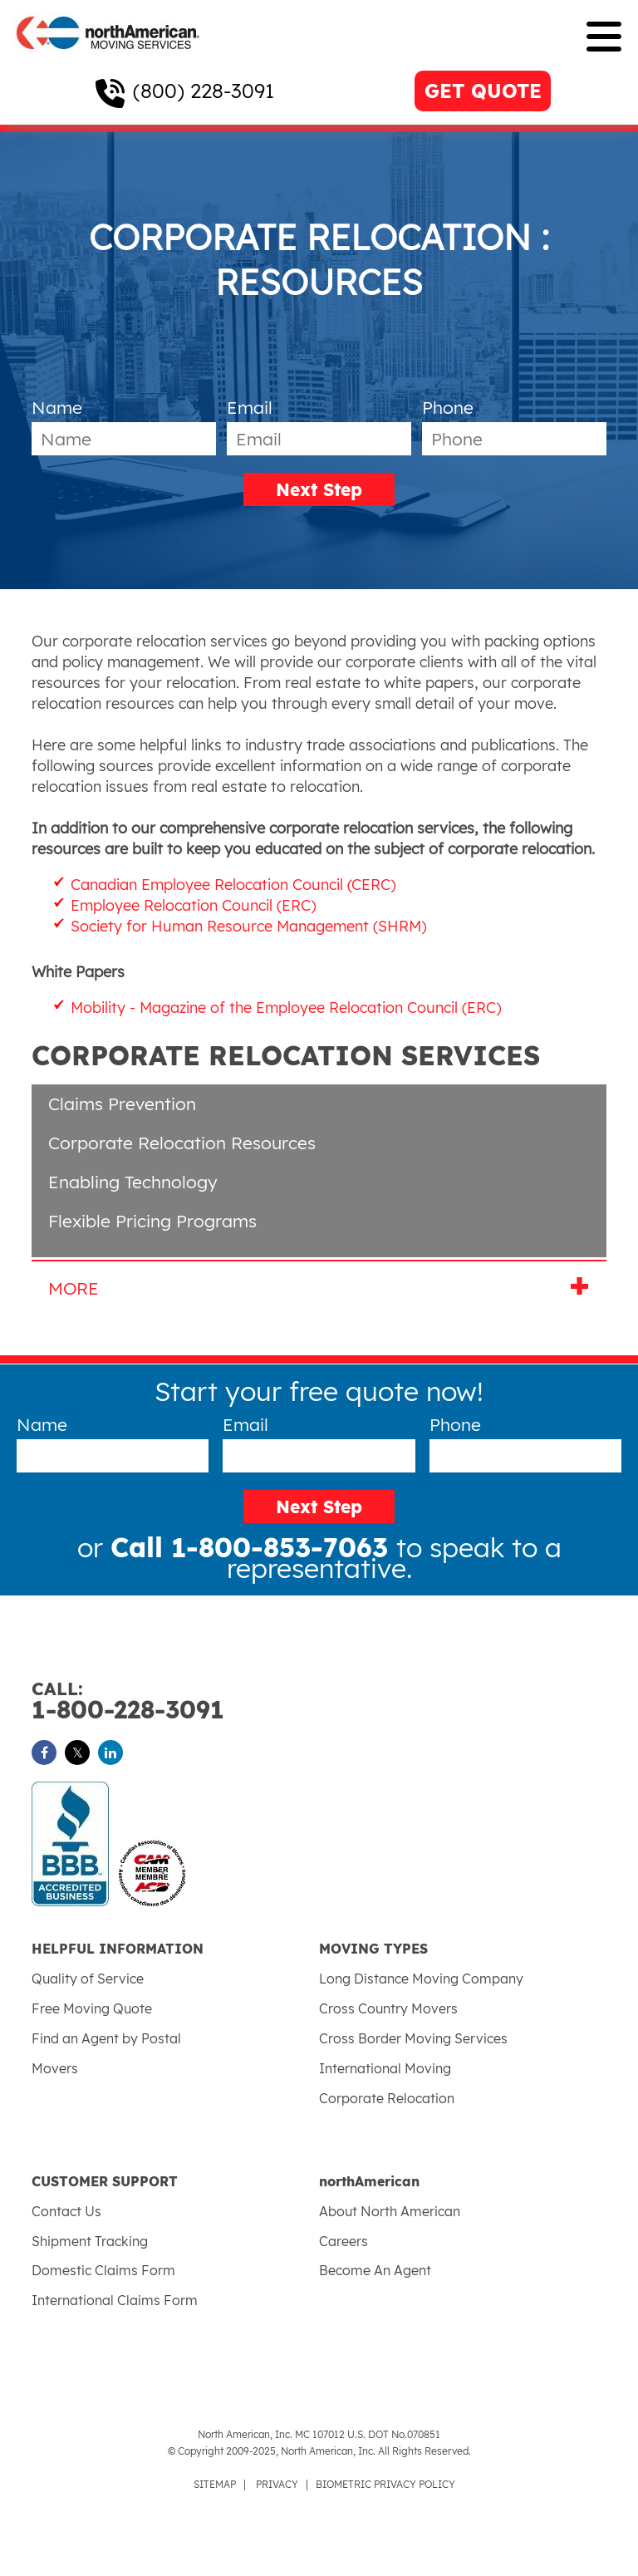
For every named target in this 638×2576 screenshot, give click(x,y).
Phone (448, 407)
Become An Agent (375, 2270)
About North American (389, 2211)
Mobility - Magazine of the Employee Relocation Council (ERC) (286, 1007)
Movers (55, 2068)
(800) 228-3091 (203, 90)
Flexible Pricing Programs (152, 1220)
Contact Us (66, 2211)
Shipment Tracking (90, 2241)
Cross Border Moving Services (413, 2038)
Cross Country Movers (388, 2008)
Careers (343, 2241)
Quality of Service (88, 1978)
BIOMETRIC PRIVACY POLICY (385, 2484)
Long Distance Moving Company (421, 1978)
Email (249, 407)
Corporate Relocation (386, 2098)
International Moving (385, 2068)
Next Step (319, 489)
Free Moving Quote (92, 2008)
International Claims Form (115, 2300)
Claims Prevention (122, 1103)
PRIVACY (277, 2484)
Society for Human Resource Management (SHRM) (249, 926)
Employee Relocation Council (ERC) (194, 905)
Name (57, 407)
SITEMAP (215, 2484)
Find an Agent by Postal (106, 2038)
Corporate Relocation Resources (182, 1142)
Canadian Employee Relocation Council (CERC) (233, 884)
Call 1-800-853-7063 (253, 1547)
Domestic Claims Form (103, 2270)
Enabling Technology (133, 1181)
